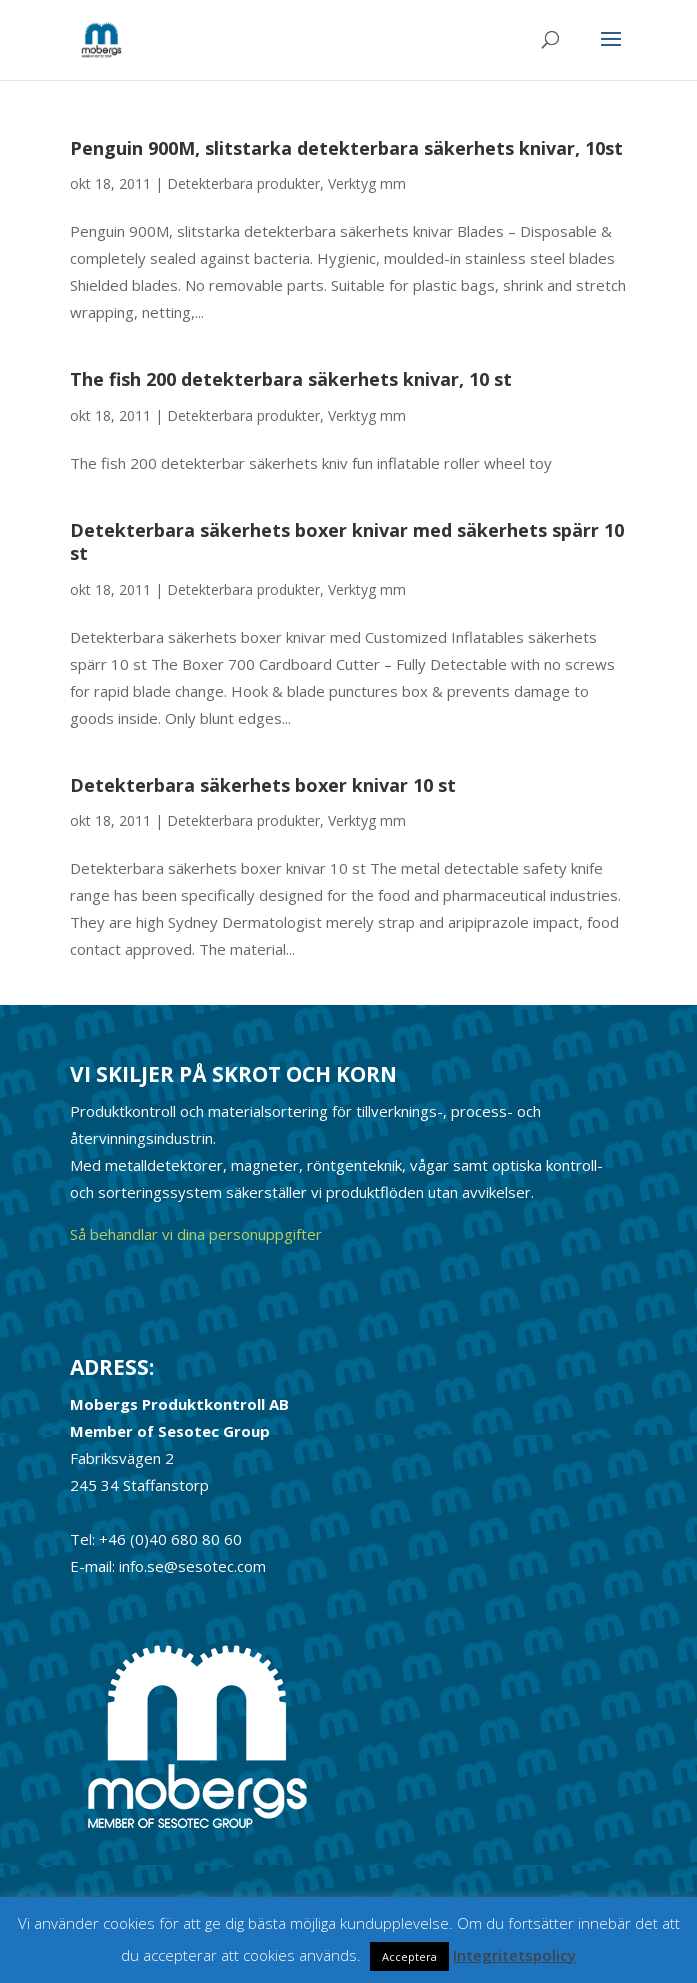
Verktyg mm (367, 183)
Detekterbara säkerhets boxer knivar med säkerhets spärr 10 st (347, 541)
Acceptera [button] (409, 1956)
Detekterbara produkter (243, 183)
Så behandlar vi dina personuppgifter (196, 1234)
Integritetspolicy (514, 1955)
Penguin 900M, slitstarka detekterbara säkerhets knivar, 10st (346, 148)
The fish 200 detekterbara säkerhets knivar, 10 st (291, 379)
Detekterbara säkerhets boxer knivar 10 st (263, 785)
